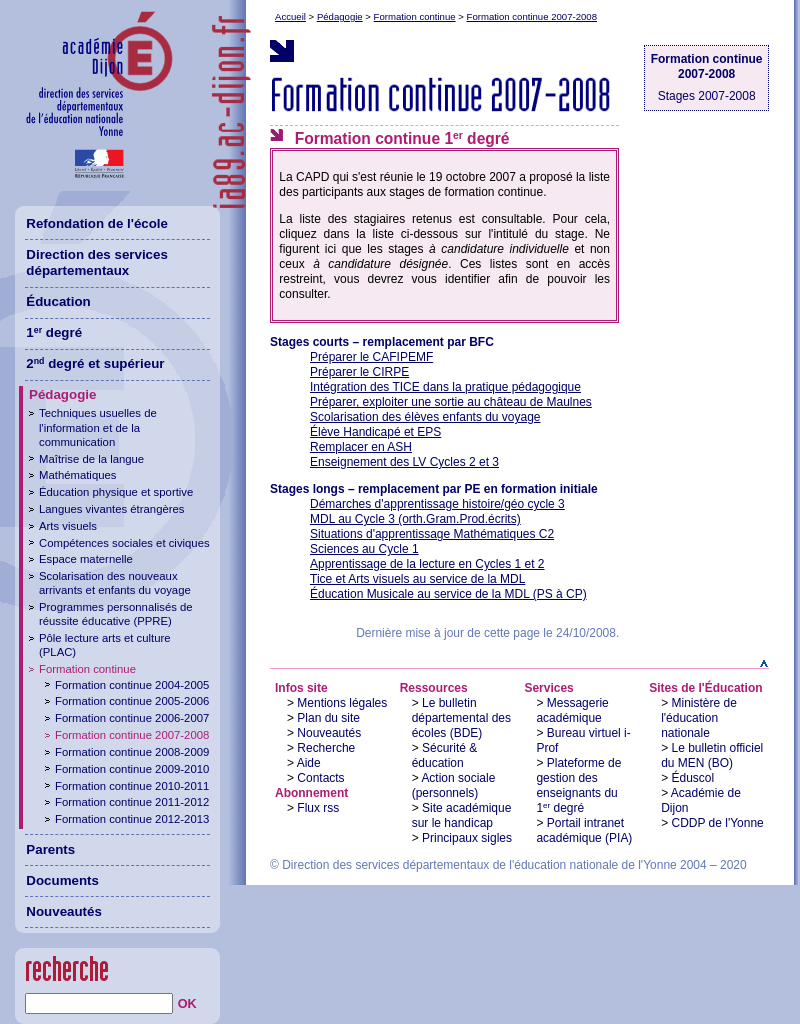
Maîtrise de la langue (91, 459)
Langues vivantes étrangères (111, 509)
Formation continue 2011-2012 (132, 802)
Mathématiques (77, 475)
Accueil (290, 16)
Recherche (326, 748)
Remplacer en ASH (361, 447)
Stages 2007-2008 (707, 96)
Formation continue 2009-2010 (132, 769)
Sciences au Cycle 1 (364, 549)
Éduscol (693, 778)
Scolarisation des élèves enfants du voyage (425, 417)
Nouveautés (329, 733)
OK (187, 1004)
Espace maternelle (86, 559)
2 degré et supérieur (95, 363)
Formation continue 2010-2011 (132, 786)
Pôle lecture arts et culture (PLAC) (105, 645)
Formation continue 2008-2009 (132, 752)
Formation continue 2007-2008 (532, 16)
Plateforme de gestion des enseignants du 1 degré (578, 785)
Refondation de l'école (97, 223)
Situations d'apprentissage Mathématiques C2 (432, 534)
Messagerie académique (572, 710)
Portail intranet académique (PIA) (584, 830)
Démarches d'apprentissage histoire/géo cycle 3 (437, 504)
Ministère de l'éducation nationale (699, 718)
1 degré (54, 332)
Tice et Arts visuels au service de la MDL (417, 579)
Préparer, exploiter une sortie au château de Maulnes (451, 402)
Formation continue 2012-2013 (132, 819)
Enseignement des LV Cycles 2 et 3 (404, 462)
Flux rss (318, 808)
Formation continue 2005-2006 (132, 701)
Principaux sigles (467, 838)
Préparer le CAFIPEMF (371, 357)
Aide (309, 763)
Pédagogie (340, 16)
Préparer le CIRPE (359, 372)
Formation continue (415, 16)
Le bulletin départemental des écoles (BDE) (461, 718)
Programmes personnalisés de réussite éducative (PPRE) (116, 614)
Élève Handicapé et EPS (375, 432)
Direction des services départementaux (97, 263)
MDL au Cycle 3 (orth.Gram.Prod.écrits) (415, 519)
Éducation (58, 301)
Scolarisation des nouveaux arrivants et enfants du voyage (115, 583)
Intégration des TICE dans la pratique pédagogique (445, 387)
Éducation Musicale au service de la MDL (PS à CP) (448, 594)
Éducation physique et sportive (116, 492)
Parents (50, 849)
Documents (62, 880)
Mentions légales (342, 703)
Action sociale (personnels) (454, 785)
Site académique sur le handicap (462, 815)
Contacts (320, 778)
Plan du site (328, 718)
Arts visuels (68, 526)
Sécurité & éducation (445, 755)
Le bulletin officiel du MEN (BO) (712, 755)
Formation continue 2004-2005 (132, 685)
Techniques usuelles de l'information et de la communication (98, 427)
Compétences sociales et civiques (124, 543)
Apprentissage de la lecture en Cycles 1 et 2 (427, 564)
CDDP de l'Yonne (718, 823)
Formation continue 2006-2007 (132, 718)
